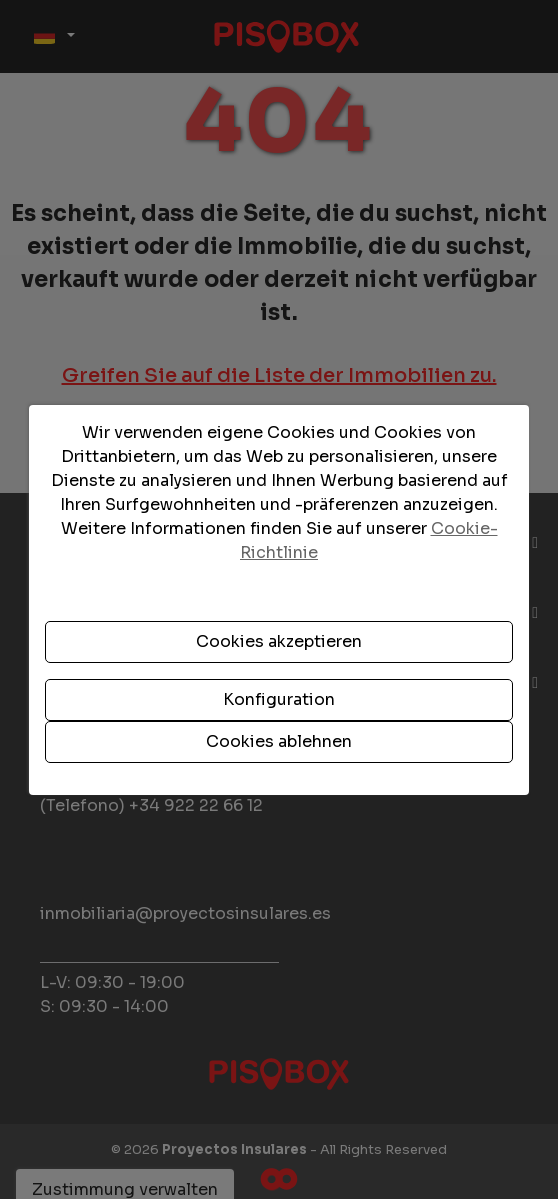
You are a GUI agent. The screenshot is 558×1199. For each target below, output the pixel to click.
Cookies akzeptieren (279, 641)
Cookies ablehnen (279, 741)
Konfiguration (279, 699)
